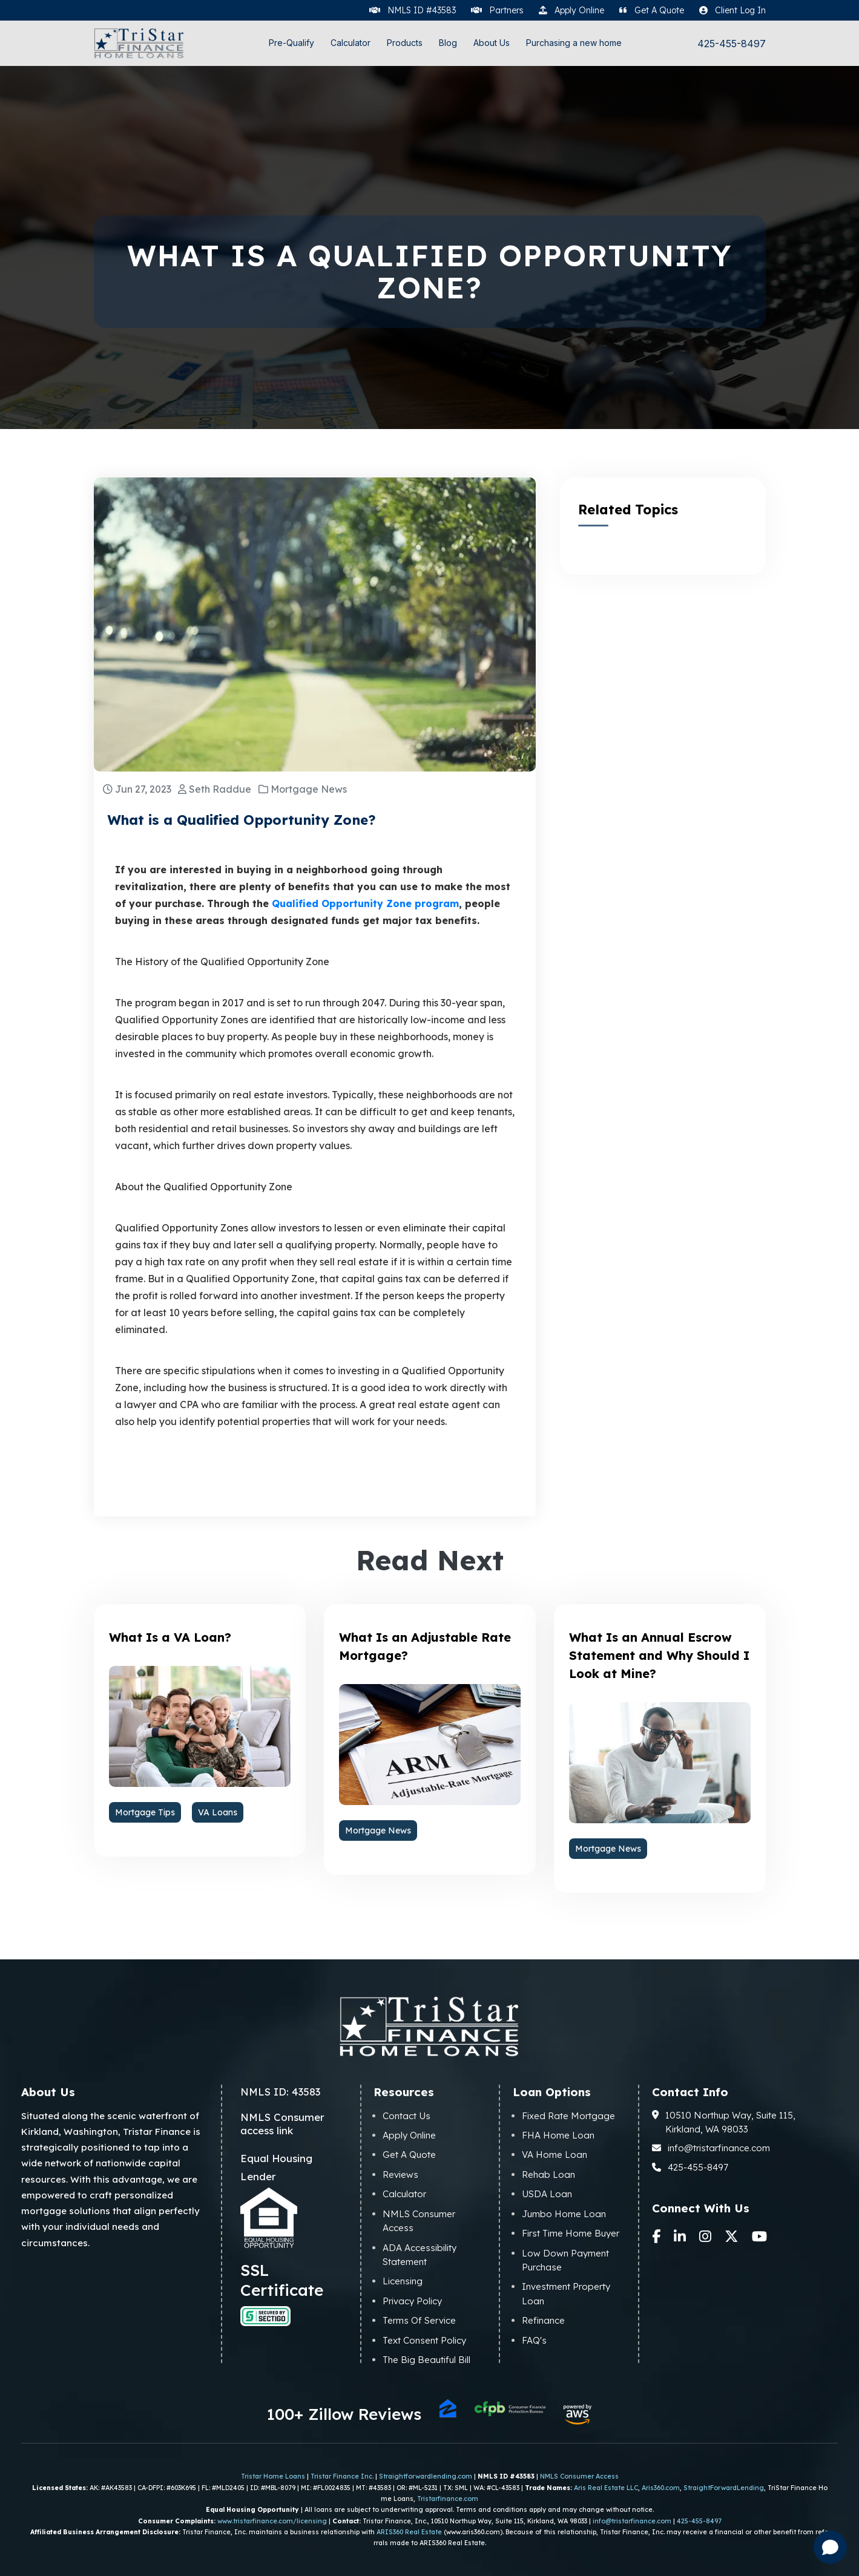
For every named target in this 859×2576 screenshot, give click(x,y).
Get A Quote (409, 2154)
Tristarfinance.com (447, 2498)
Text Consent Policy (424, 2340)
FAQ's (534, 2340)
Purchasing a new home (574, 43)
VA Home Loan (554, 2154)
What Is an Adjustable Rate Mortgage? (425, 1646)
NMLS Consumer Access (419, 2221)
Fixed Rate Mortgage (568, 2116)
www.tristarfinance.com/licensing (272, 2521)
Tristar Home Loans (273, 2476)
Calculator (350, 43)
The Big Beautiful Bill (426, 2359)
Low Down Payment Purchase (565, 2260)
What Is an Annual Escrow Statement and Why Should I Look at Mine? (659, 1655)
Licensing (403, 2281)
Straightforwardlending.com (425, 2476)
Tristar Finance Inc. (342, 2476)
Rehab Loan (548, 2174)
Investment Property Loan (566, 2293)
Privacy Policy (412, 2301)
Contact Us (406, 2116)
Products (405, 43)
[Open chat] (830, 2547)
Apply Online (409, 2135)
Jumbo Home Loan (564, 2214)
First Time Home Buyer (570, 2233)
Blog (448, 43)
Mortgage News (378, 1830)
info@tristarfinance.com (711, 2148)
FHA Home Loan (558, 2135)
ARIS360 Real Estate (409, 2532)
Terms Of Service (419, 2320)
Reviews (400, 2174)
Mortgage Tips (145, 1812)
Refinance (543, 2320)
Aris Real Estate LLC (606, 2487)
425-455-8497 (731, 44)
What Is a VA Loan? (170, 1637)
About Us (491, 43)
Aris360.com (661, 2487)
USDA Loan (547, 2194)
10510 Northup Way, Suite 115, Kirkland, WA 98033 (723, 2122)
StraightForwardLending (723, 2487)
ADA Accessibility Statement (419, 2254)
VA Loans (217, 1812)
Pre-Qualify (291, 43)
